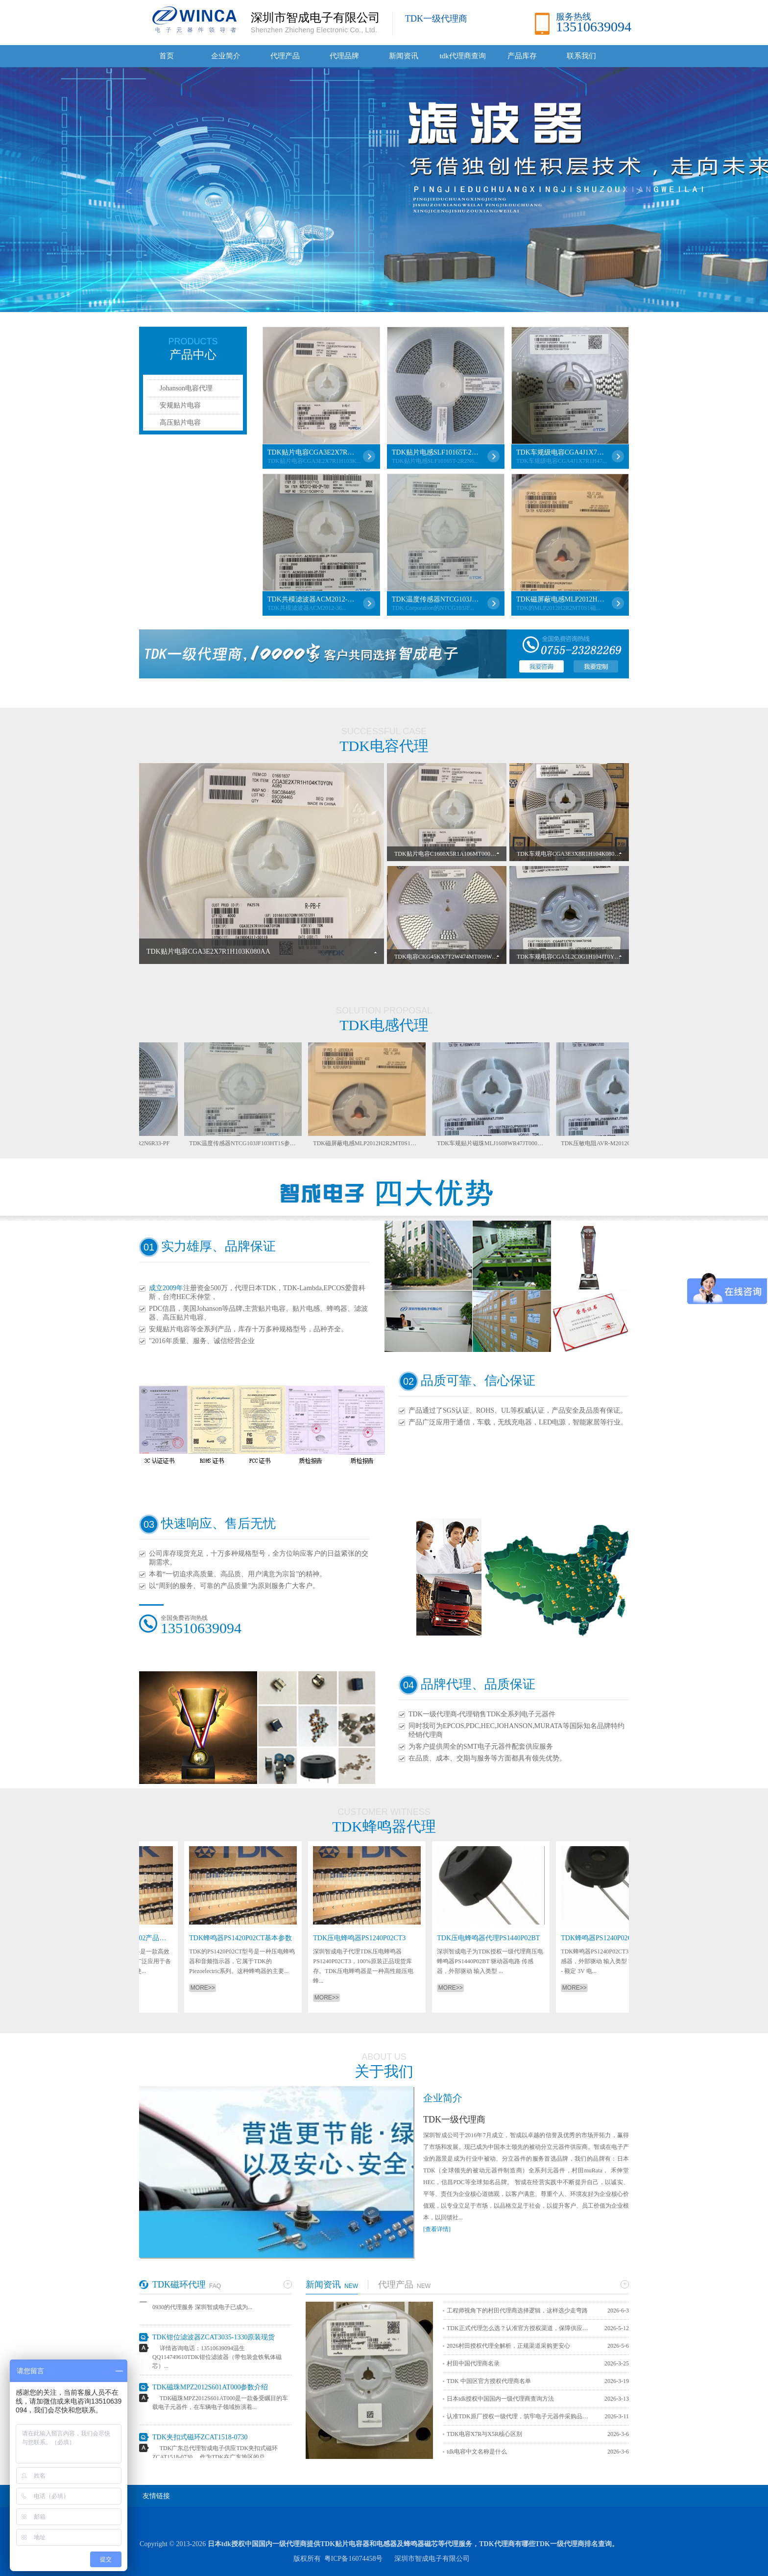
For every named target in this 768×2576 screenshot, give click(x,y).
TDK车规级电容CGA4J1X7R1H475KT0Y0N (560, 452)
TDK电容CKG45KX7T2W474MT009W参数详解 (454, 956)
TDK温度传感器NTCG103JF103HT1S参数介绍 (436, 599)
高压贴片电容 (180, 422)
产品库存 (522, 56)
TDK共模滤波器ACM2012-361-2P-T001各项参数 (311, 599)
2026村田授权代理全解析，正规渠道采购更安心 (508, 2345)
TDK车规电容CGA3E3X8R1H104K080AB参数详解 (581, 853)
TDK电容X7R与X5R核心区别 (484, 2434)
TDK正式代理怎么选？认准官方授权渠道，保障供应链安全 (520, 2328)
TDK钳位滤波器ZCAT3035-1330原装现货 (213, 2341)
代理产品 (285, 56)
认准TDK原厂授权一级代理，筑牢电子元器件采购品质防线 (520, 2416)
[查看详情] (437, 2229)
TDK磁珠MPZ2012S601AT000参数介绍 (210, 2391)
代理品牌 (344, 56)
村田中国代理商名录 (473, 2363)
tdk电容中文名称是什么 (477, 2451)
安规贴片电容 (180, 405)
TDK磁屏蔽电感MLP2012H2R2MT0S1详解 (560, 599)
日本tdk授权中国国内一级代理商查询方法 (500, 2398)
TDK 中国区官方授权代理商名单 (489, 2381)
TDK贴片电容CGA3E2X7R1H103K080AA (311, 452)
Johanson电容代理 (186, 388)
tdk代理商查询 (462, 56)
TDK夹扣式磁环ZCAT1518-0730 (199, 2441)
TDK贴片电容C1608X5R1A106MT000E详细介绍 (455, 853)
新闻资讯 (403, 56)
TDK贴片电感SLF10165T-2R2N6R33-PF (436, 452)
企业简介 (225, 56)
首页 (166, 56)
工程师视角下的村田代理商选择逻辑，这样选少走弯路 (517, 2310)
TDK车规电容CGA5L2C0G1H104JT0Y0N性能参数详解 (587, 956)
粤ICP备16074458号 (353, 2558)
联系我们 (581, 56)
